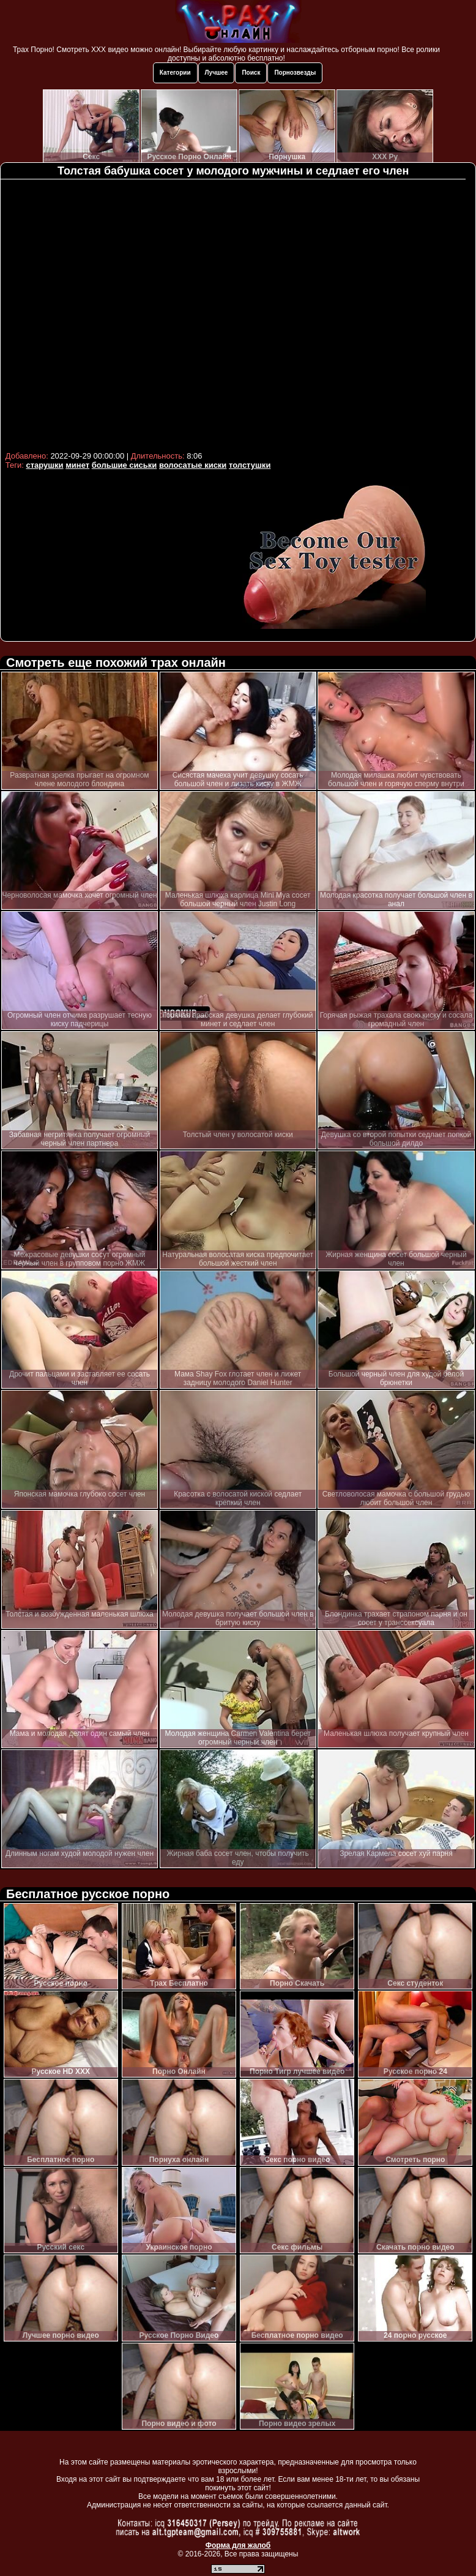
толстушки (249, 465)
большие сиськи (124, 465)
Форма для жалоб (238, 2545)
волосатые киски (192, 465)
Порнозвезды (295, 72)
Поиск (251, 72)
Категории (175, 72)
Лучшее (216, 72)
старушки (44, 465)
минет (77, 465)
